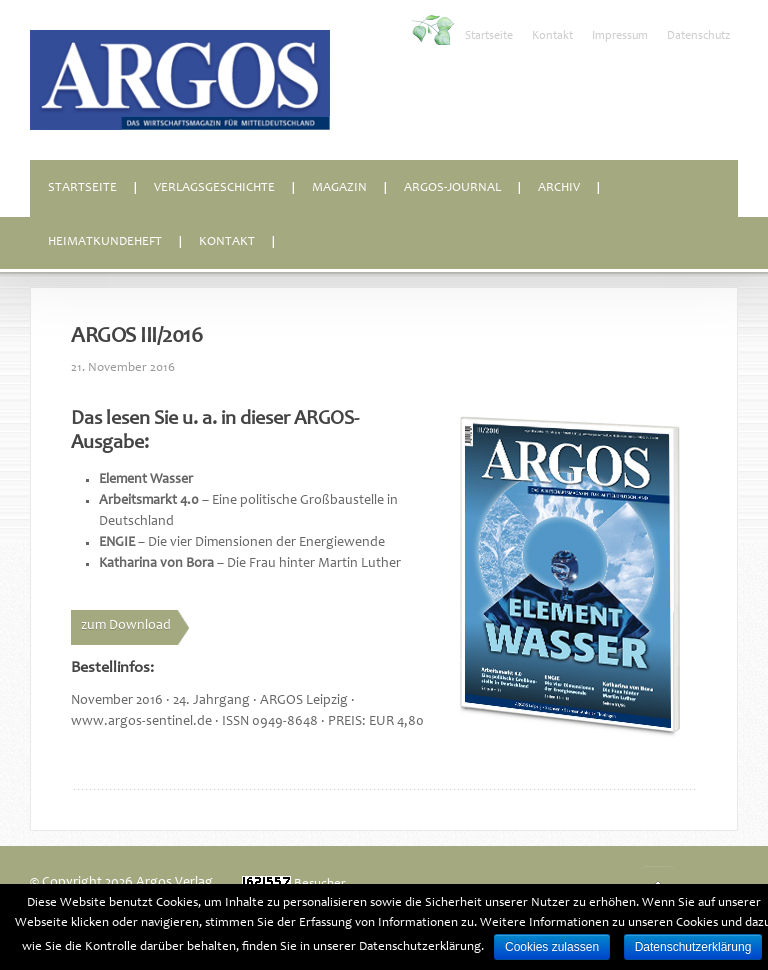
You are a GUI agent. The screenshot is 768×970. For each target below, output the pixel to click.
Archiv (559, 188)
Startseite (489, 36)
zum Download (126, 626)
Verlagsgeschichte (214, 188)
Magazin (339, 188)
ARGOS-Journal (452, 188)
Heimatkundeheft (105, 242)
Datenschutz (698, 36)
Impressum (620, 36)
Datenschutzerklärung (693, 947)
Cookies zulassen (552, 947)
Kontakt (552, 36)
